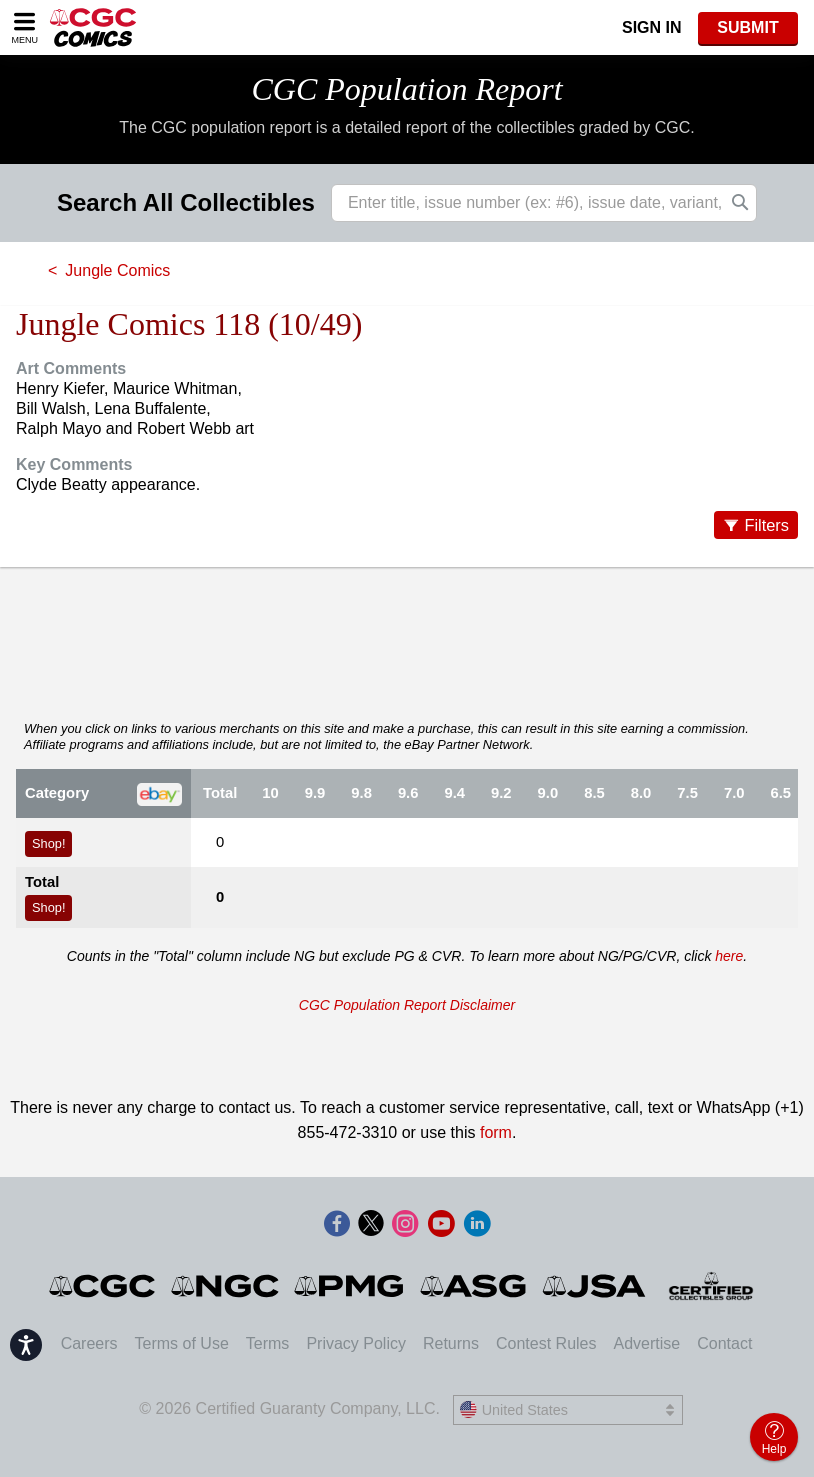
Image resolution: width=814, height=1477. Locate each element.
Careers (89, 1343)
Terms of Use (182, 1343)
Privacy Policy (356, 1343)
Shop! (48, 843)
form (496, 1132)
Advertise (646, 1343)
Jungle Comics (117, 270)
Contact (724, 1343)
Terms (268, 1343)
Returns (451, 1343)
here (729, 956)
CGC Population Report (406, 89)
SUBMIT (747, 27)
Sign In (652, 27)
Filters (766, 525)
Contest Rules (546, 1343)
